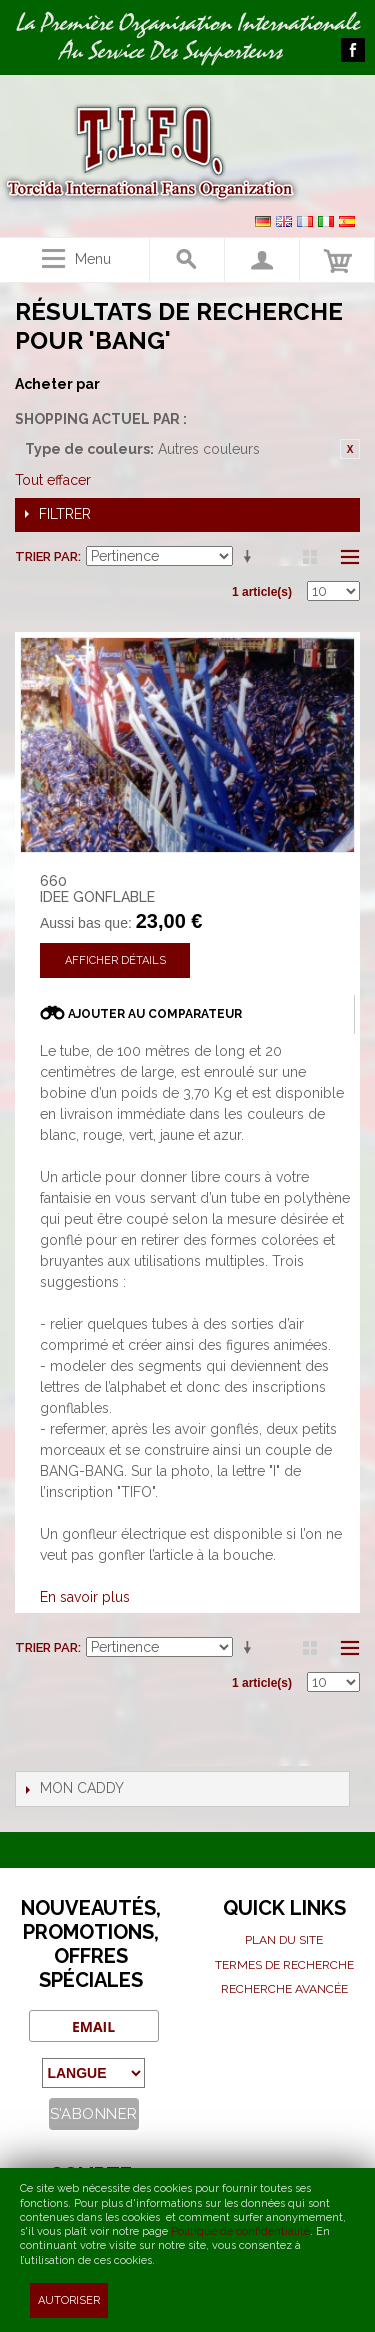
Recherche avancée (284, 1989)
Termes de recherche (284, 1965)
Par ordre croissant (251, 557)
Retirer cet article (350, 449)
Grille (310, 557)
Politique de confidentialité (240, 2231)
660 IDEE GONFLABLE (97, 889)
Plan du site (284, 1940)
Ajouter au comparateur (155, 1014)
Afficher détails (115, 960)
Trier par (46, 556)
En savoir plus (85, 1597)
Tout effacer (53, 480)
